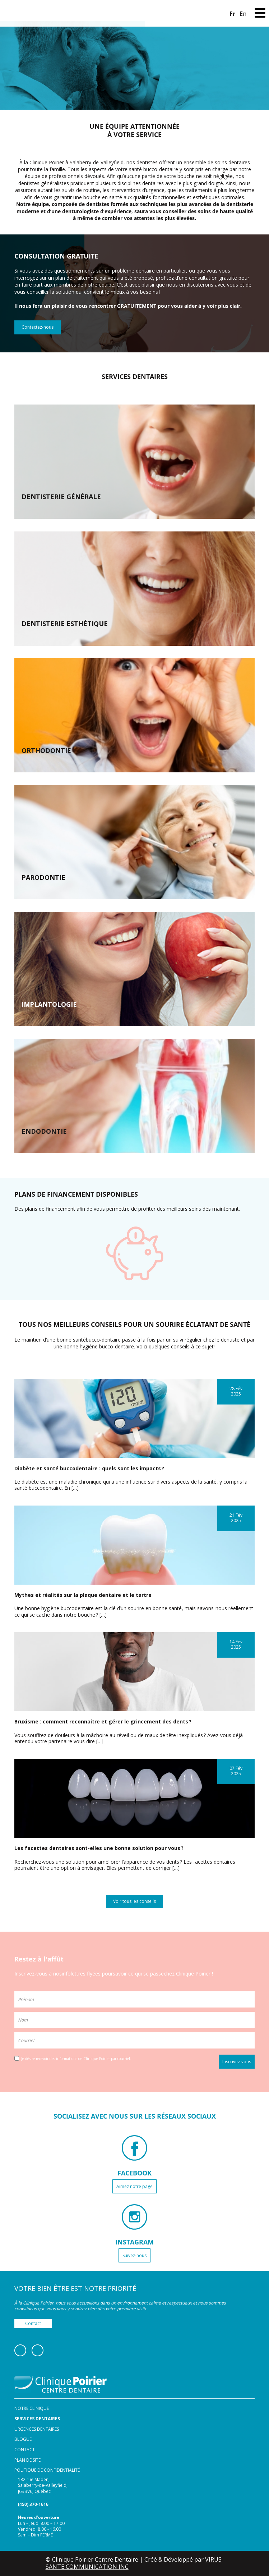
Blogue (23, 2439)
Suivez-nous (134, 2255)
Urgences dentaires (36, 2429)
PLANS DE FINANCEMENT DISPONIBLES (76, 1194)
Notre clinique (31, 2408)
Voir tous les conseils (134, 1901)
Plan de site (27, 2460)
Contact (33, 2323)
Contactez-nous (38, 327)
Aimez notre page (134, 2186)
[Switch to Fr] (232, 13)
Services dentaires (37, 2419)
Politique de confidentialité (47, 2470)
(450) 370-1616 (33, 2504)
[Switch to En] (243, 13)
